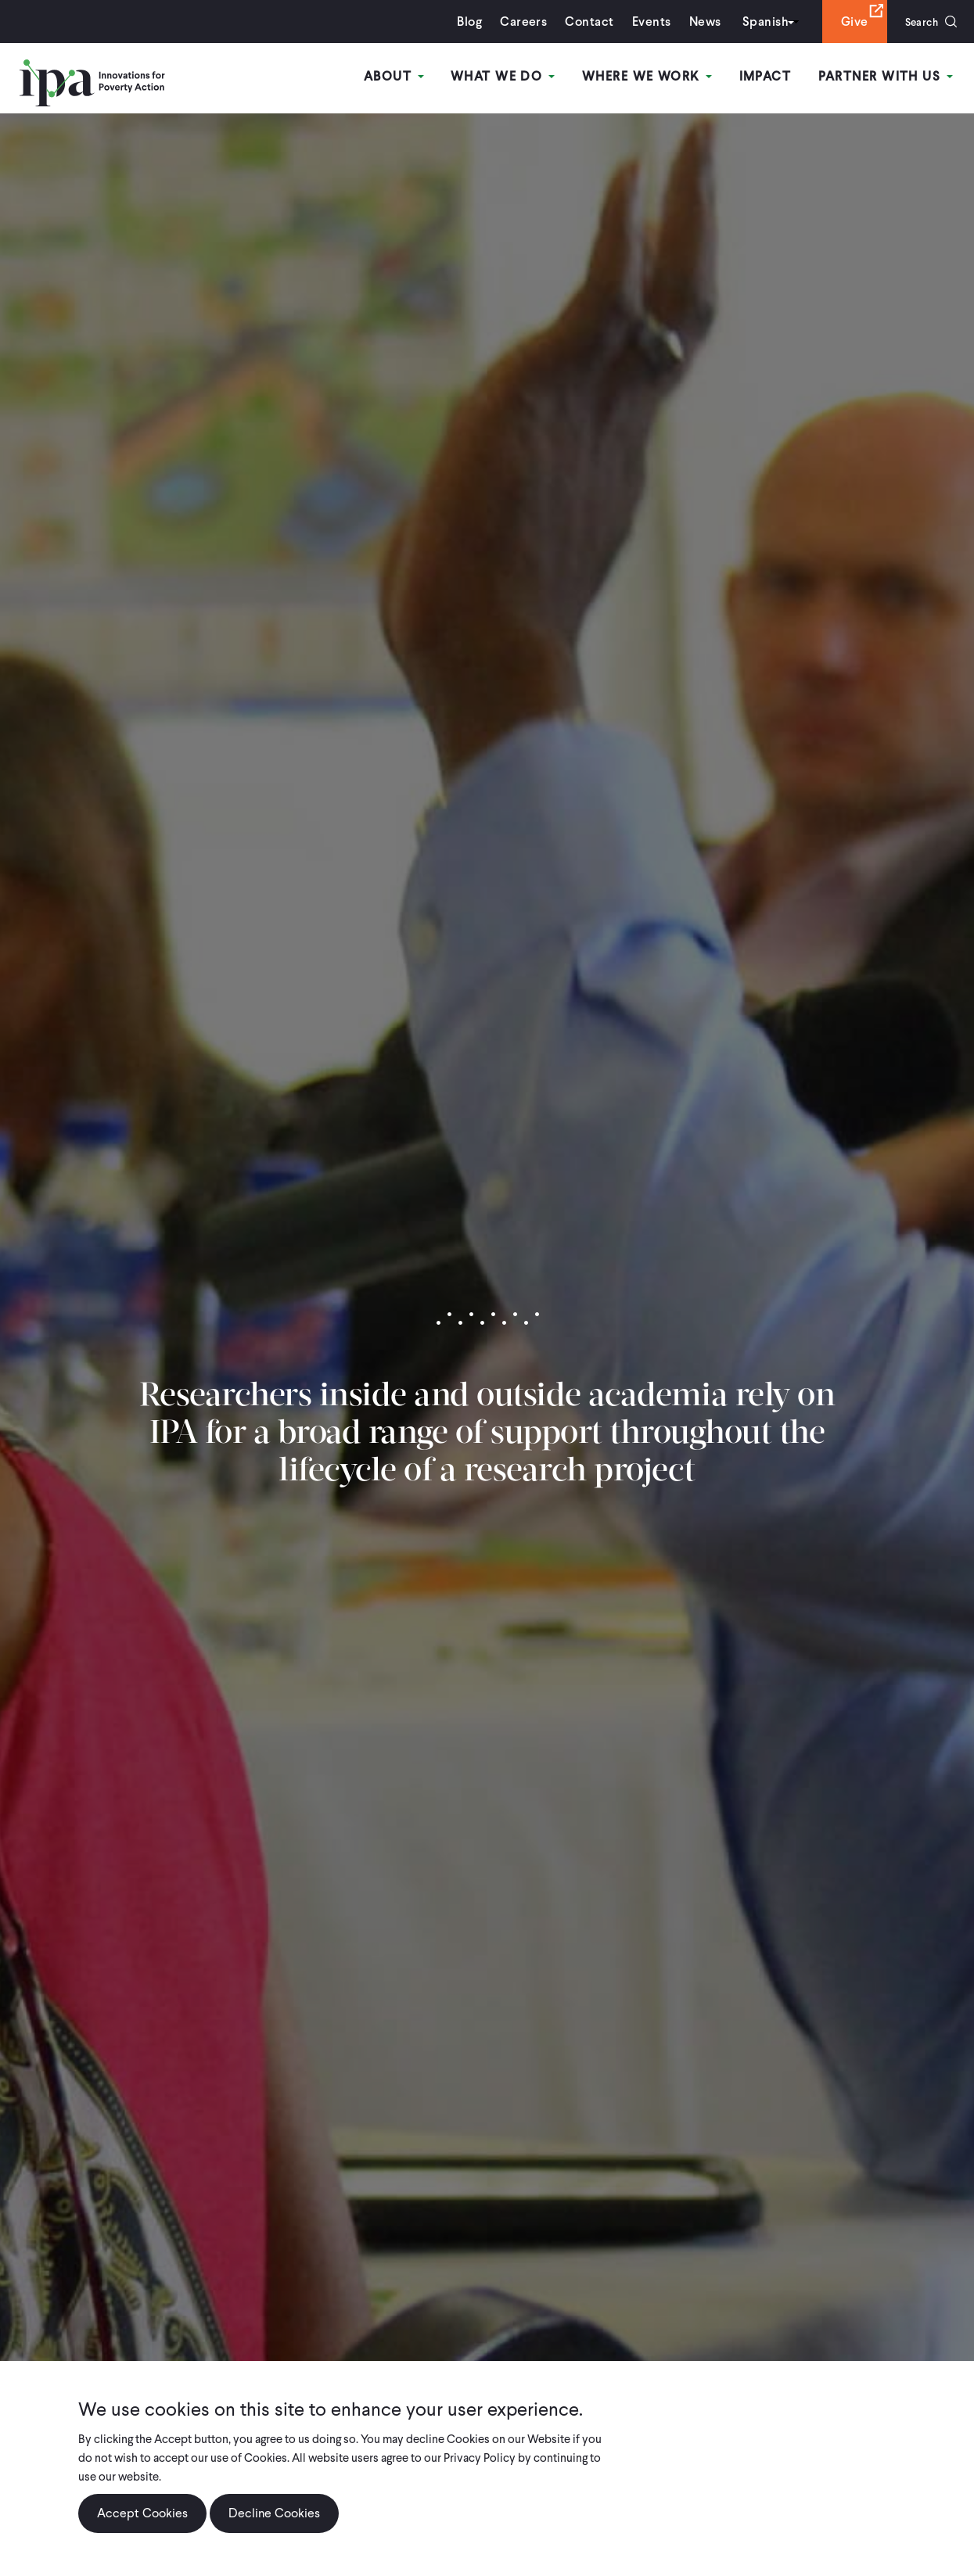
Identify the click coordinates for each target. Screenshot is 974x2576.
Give (846, 21)
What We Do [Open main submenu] (510, 77)
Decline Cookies (274, 2513)
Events (643, 21)
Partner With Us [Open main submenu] (887, 77)
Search (917, 21)
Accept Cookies (142, 2513)
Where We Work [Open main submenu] (652, 77)
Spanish (757, 21)
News (697, 21)
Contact (581, 21)
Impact (768, 77)
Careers (515, 21)
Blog (461, 21)
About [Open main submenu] (404, 77)
